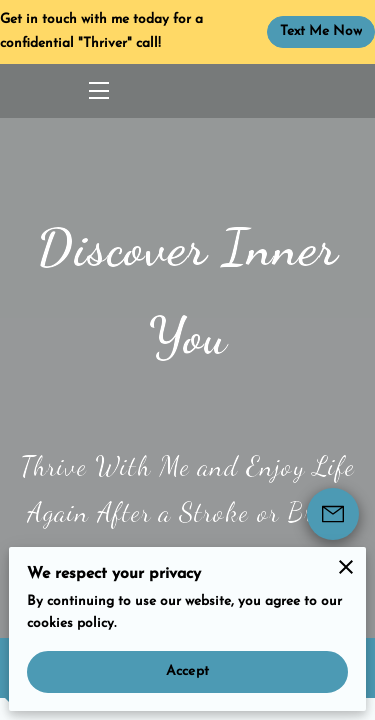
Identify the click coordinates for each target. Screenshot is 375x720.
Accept (187, 671)
